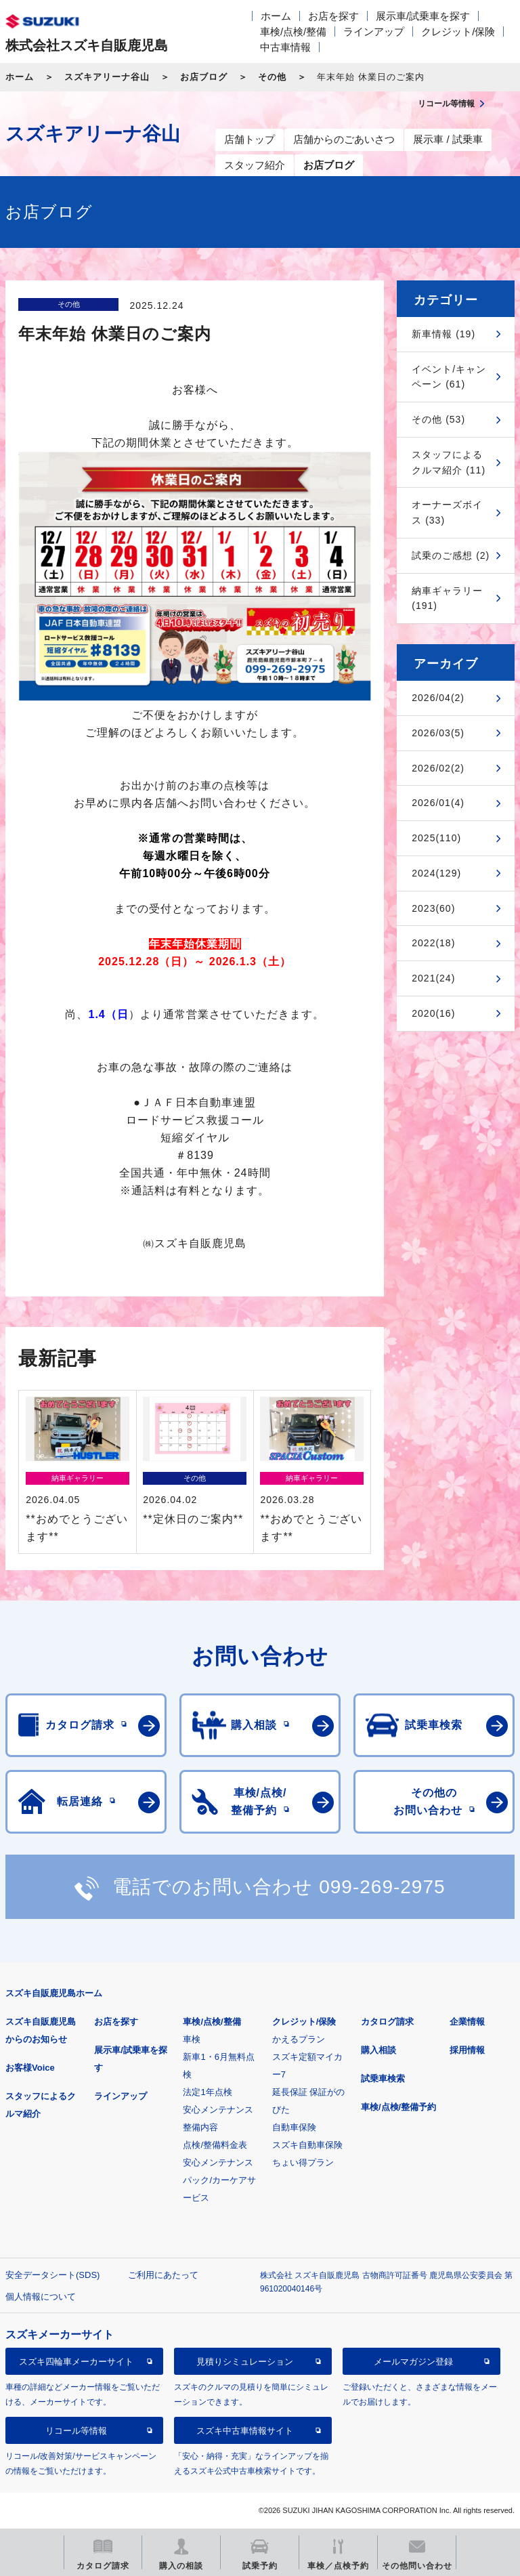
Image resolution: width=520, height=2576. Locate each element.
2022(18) (433, 942)
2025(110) (436, 837)
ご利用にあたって (163, 2275)
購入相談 (378, 2050)
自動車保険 (294, 2127)
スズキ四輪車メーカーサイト (76, 2362)
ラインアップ (373, 31)
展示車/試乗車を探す (423, 16)
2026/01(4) (438, 802)
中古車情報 (285, 47)
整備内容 (200, 2127)
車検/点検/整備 (293, 31)
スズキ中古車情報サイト (244, 2431)
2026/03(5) (438, 732)
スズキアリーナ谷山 (107, 77)
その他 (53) (438, 419)
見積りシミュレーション (244, 2362)
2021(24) (433, 978)
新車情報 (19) (443, 334)
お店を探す (333, 16)
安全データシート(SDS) (52, 2275)
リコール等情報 (76, 2431)
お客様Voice (30, 2068)
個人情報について (40, 2297)
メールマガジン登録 (413, 2362)
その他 (272, 77)
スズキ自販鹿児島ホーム (53, 1993)
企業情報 (467, 2022)
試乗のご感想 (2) (451, 555)
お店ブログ (204, 77)
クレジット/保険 (458, 31)
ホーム (276, 16)
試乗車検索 (383, 2078)
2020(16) (433, 1013)
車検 (191, 2039)
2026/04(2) (438, 697)
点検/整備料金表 (215, 2145)
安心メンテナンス (218, 2110)
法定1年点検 (207, 2092)
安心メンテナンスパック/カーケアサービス (219, 2180)
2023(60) (433, 908)
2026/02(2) (438, 768)
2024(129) (436, 873)
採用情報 (467, 2050)
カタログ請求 (387, 2022)
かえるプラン (298, 2039)
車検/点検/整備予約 (398, 2107)
